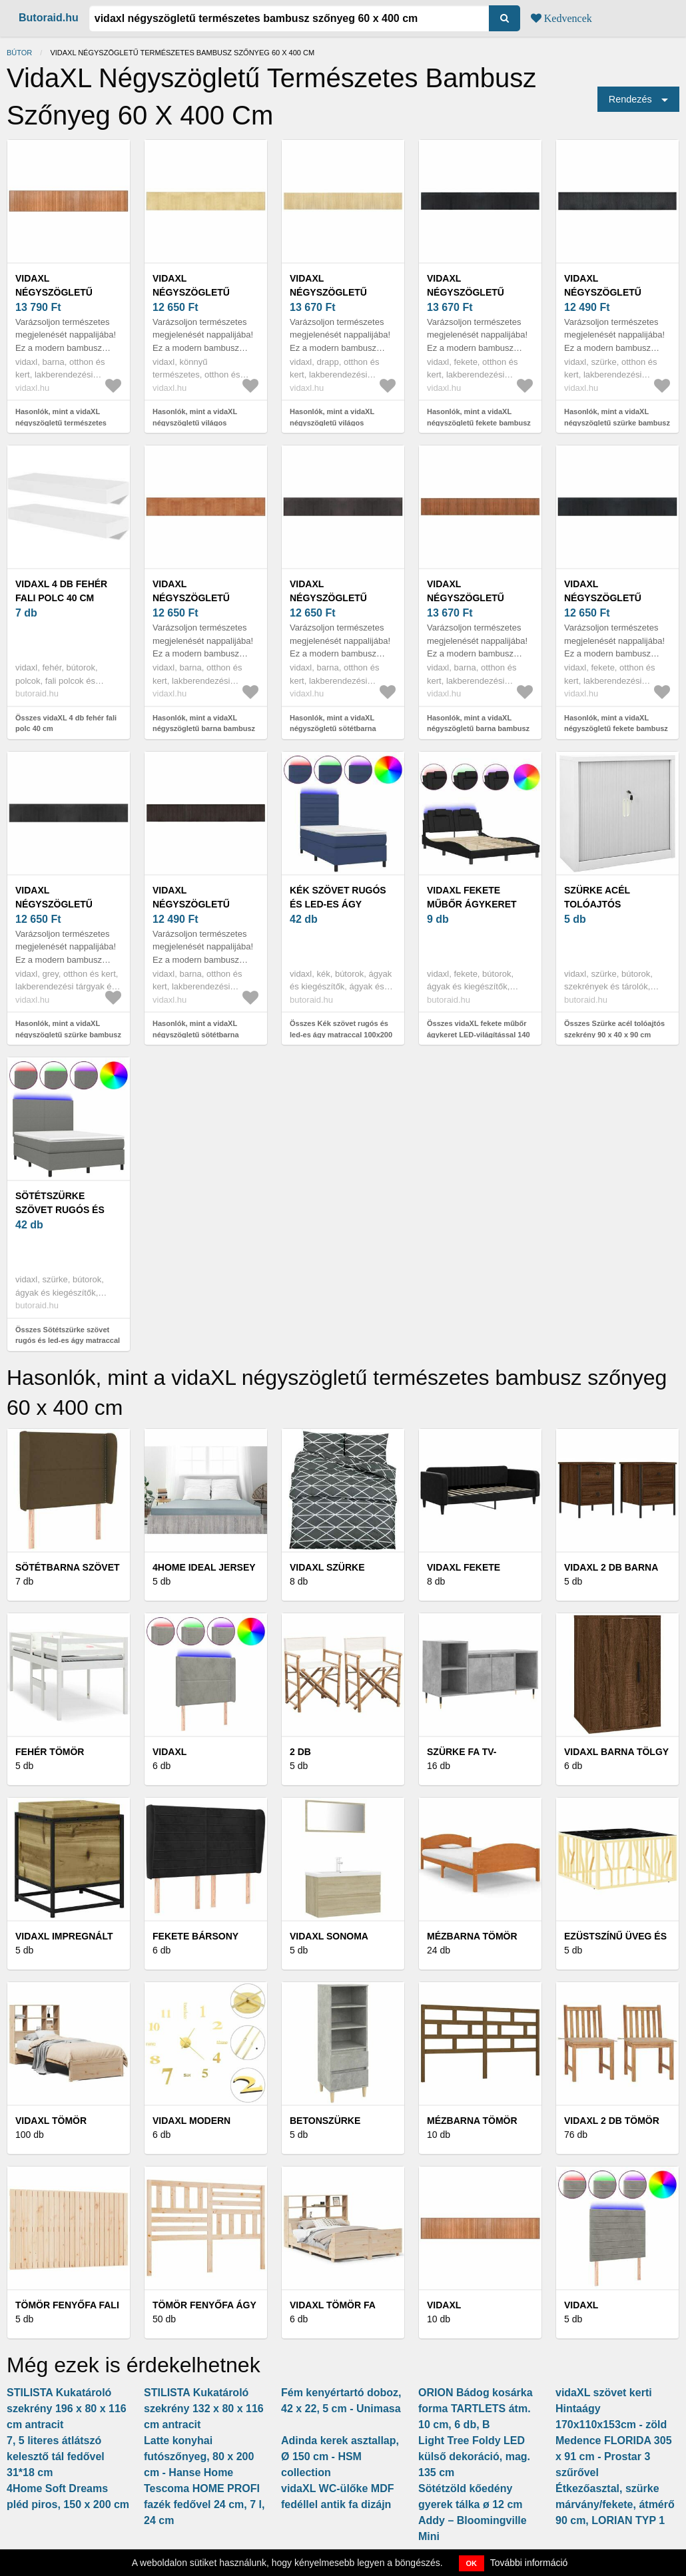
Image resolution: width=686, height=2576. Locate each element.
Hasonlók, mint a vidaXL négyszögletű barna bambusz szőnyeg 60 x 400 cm (204, 729)
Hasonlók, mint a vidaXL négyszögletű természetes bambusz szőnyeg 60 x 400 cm (68, 422)
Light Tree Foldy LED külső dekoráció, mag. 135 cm (474, 2456)
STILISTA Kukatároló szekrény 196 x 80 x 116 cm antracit (67, 2408)
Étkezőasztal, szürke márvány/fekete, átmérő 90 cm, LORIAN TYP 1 (615, 2504)
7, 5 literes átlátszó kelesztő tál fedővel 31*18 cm (56, 2456)
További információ (529, 2562)
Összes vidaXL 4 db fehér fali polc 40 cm (66, 723)
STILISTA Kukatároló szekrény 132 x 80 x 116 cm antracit (204, 2408)
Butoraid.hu (49, 17)
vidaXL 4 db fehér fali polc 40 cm (61, 591)
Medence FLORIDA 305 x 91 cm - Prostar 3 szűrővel (613, 2456)
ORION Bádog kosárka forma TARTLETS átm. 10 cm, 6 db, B (475, 2408)
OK (472, 2563)
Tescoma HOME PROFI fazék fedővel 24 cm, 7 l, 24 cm (204, 2504)
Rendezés (630, 99)
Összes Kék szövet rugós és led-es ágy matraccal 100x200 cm (341, 1034)
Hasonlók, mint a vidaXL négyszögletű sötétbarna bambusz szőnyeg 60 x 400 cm (343, 729)
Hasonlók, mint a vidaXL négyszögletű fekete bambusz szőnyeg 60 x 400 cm (479, 422)
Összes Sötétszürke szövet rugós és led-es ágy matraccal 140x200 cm (67, 1341)
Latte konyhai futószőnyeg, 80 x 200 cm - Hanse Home (199, 2456)
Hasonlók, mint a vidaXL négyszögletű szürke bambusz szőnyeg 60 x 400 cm (617, 422)
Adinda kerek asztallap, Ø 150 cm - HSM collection (340, 2456)
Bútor (19, 53)
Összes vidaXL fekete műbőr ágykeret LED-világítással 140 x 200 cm (478, 1034)
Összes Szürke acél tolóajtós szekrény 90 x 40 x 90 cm (614, 1029)
